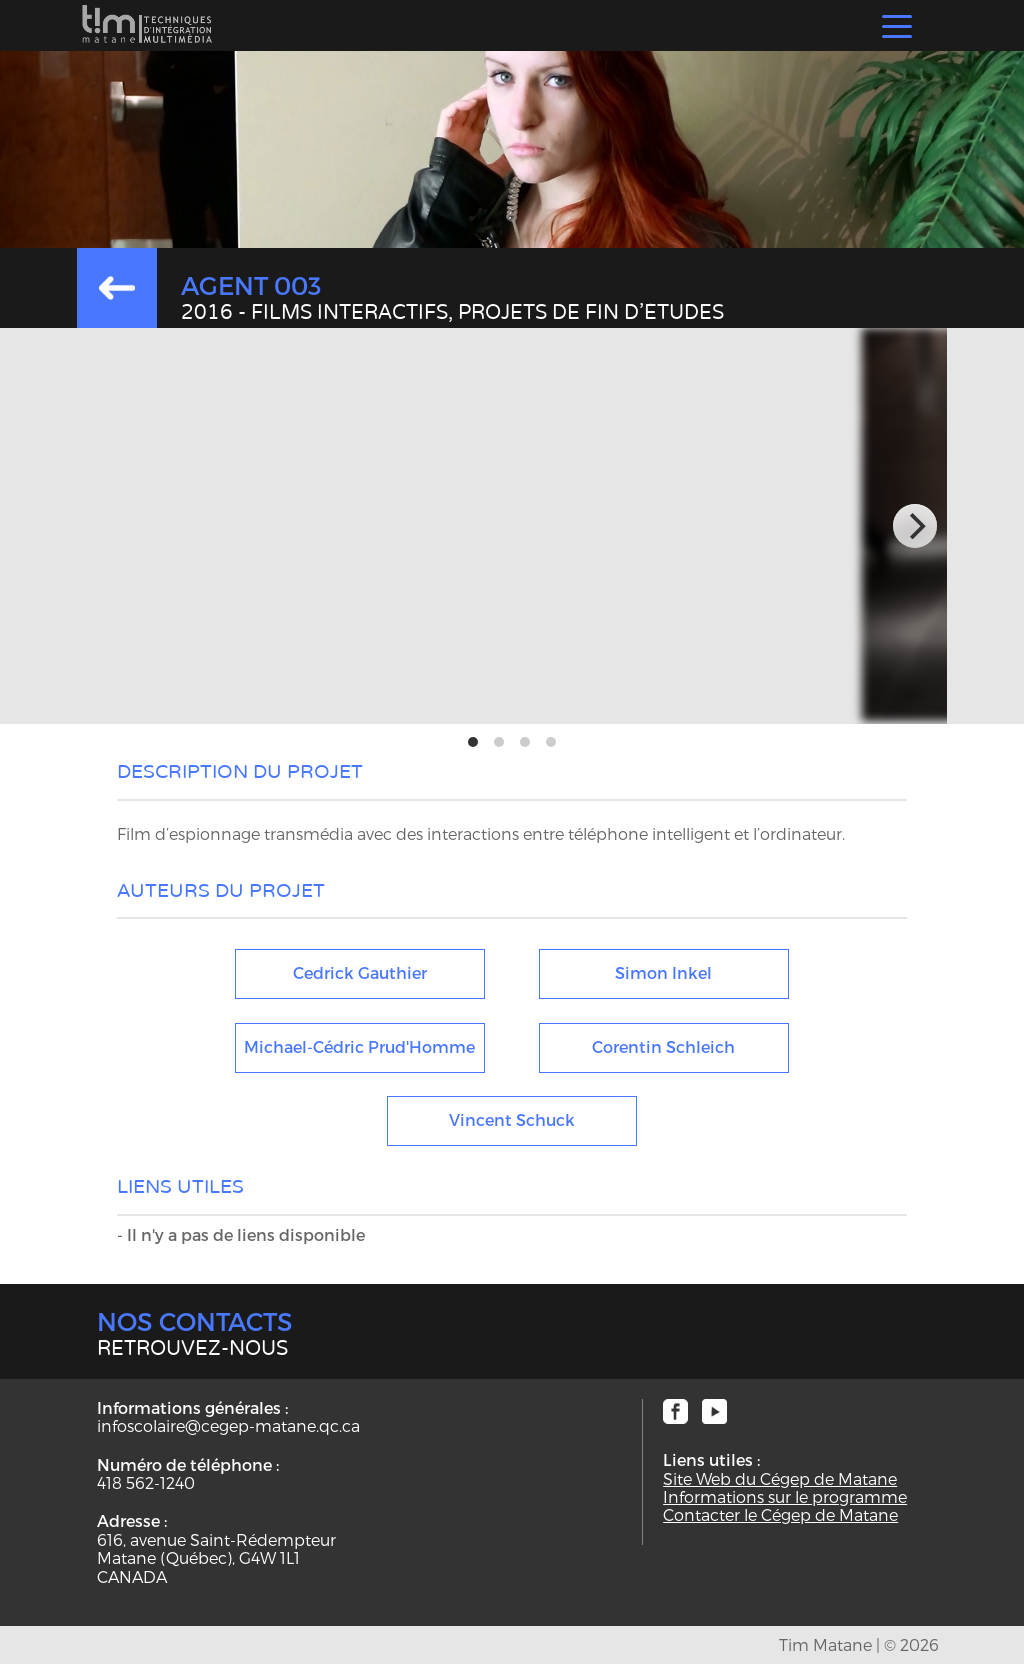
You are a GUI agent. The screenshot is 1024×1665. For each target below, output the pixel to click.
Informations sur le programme (785, 1497)
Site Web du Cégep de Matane (780, 1479)
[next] (915, 526)
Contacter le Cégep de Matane (780, 1515)
